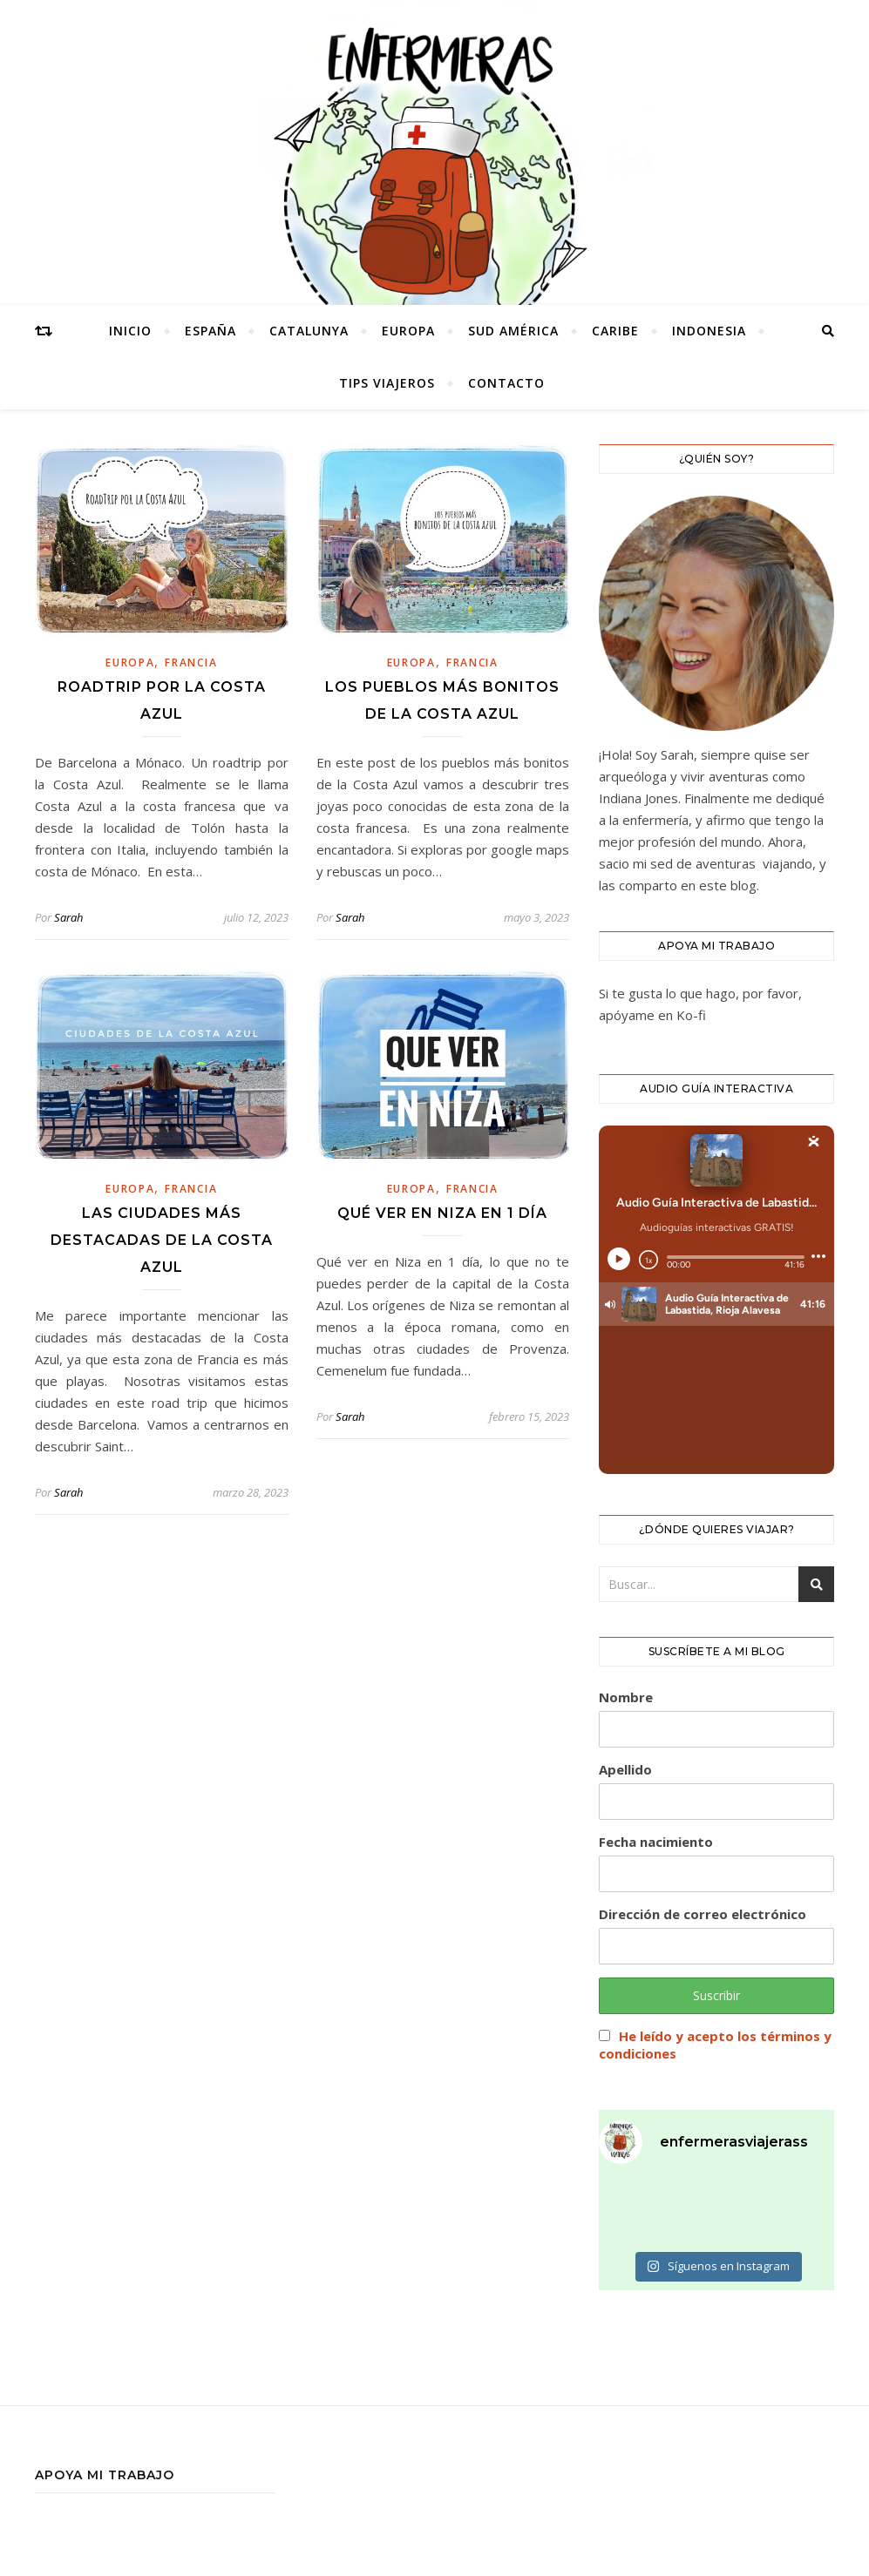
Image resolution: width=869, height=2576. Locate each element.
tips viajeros (387, 383)
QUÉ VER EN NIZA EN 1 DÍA (442, 1213)
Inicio (130, 330)
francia (191, 662)
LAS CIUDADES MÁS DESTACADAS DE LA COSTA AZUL (162, 1240)
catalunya (309, 330)
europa (408, 330)
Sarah (68, 917)
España (210, 330)
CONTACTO (506, 383)
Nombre (626, 1697)
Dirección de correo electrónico (702, 1914)
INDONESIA (709, 330)
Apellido (625, 1769)
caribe (615, 330)
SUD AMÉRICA (513, 330)
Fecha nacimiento (656, 1841)
